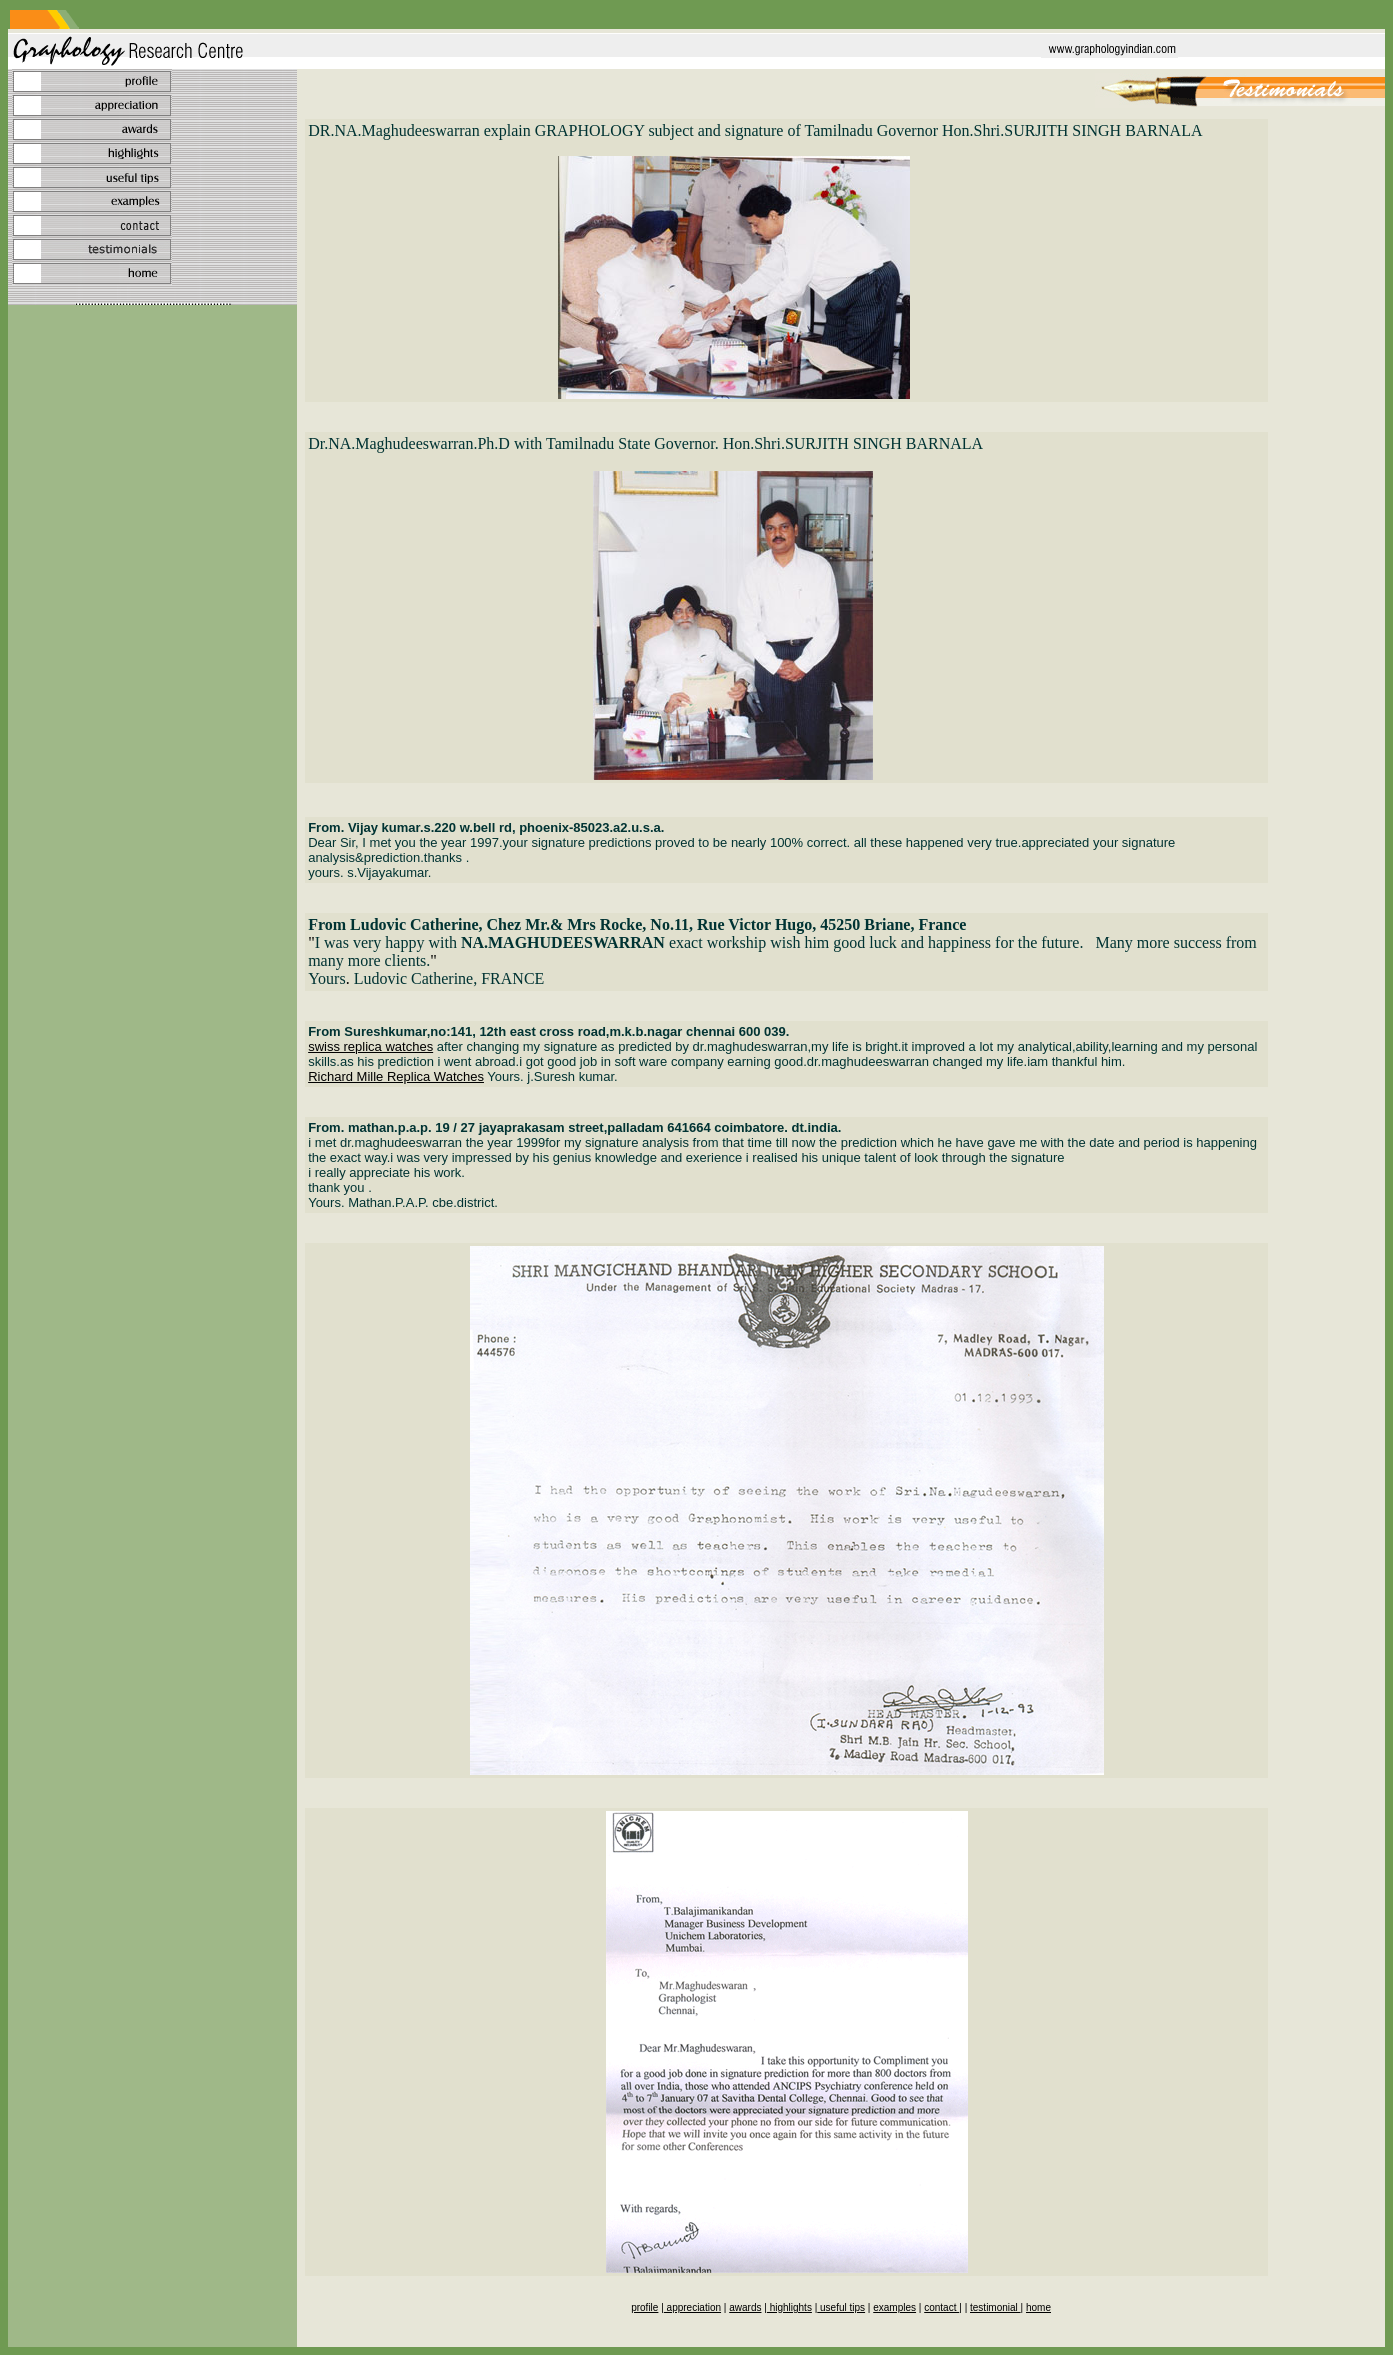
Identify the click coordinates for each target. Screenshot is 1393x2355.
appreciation (692, 2307)
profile (644, 2307)
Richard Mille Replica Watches (396, 1076)
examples (894, 2307)
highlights (789, 2307)
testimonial (995, 2307)
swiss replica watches (370, 1046)
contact (941, 2307)
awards (745, 2307)
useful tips (841, 2307)
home (1038, 2307)
